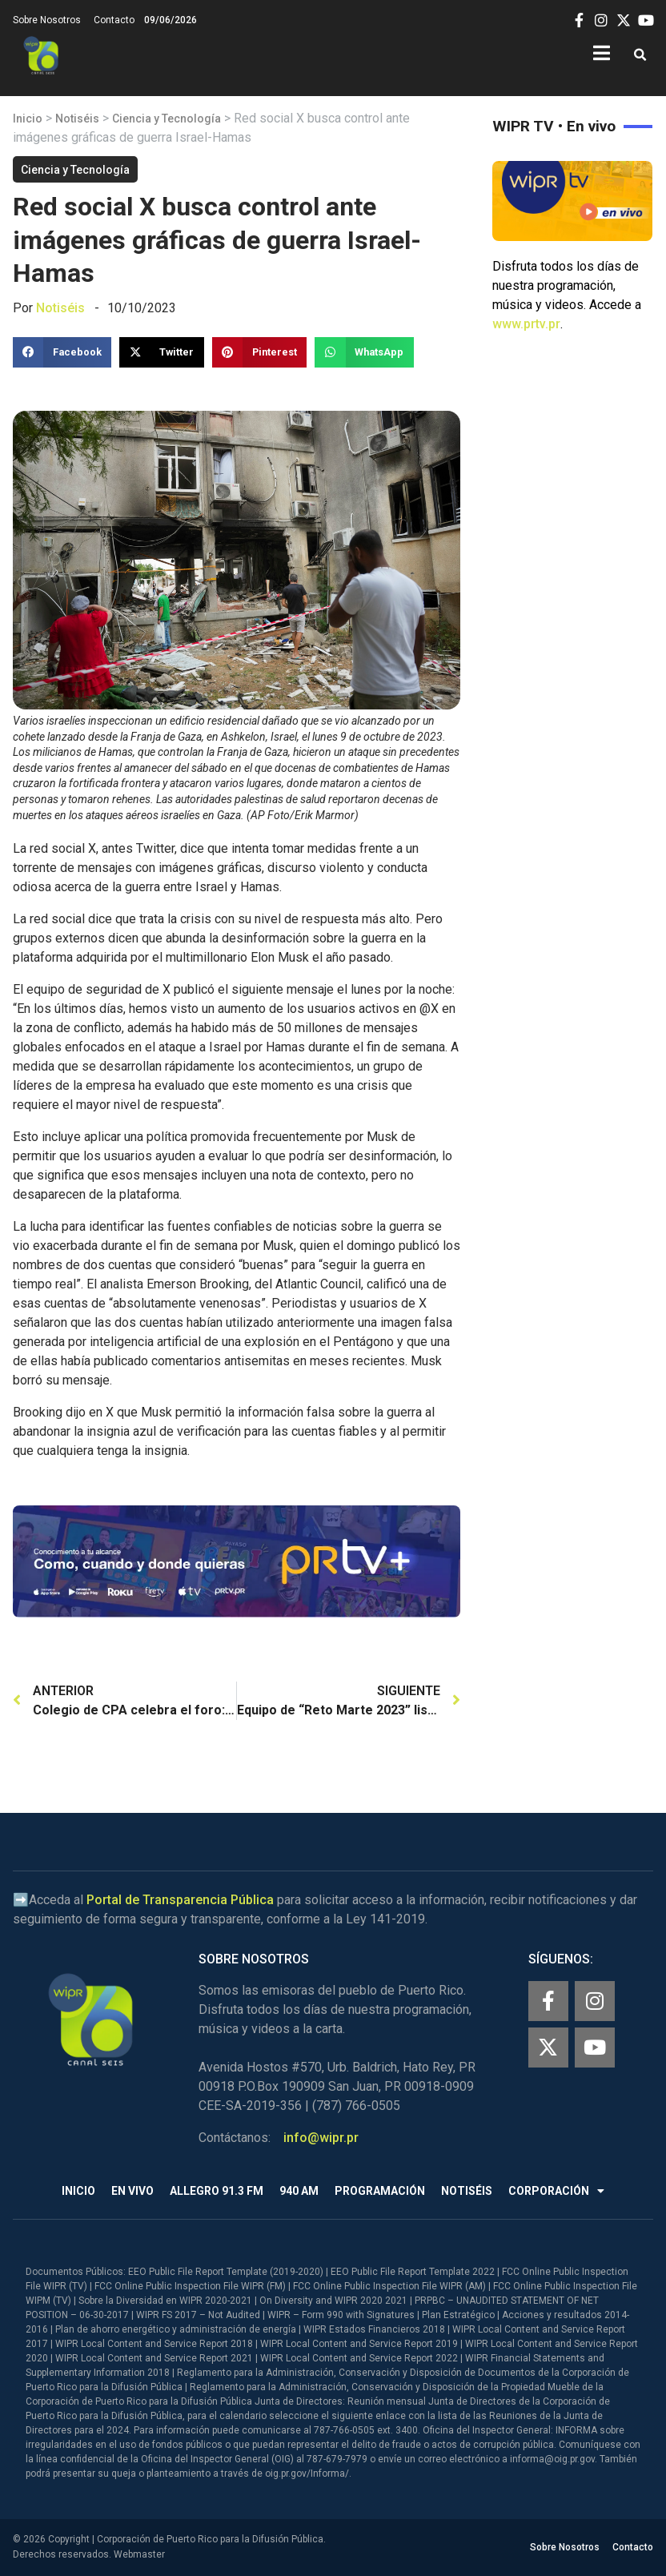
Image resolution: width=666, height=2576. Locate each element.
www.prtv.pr (526, 324)
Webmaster (139, 2554)
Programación (380, 2190)
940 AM (299, 2190)
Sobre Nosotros (47, 20)
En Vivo (132, 2190)
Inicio (27, 118)
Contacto (114, 20)
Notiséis (77, 118)
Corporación (556, 2191)
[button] (640, 55)
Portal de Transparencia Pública (180, 1899)
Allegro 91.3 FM (216, 2190)
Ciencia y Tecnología (166, 118)
